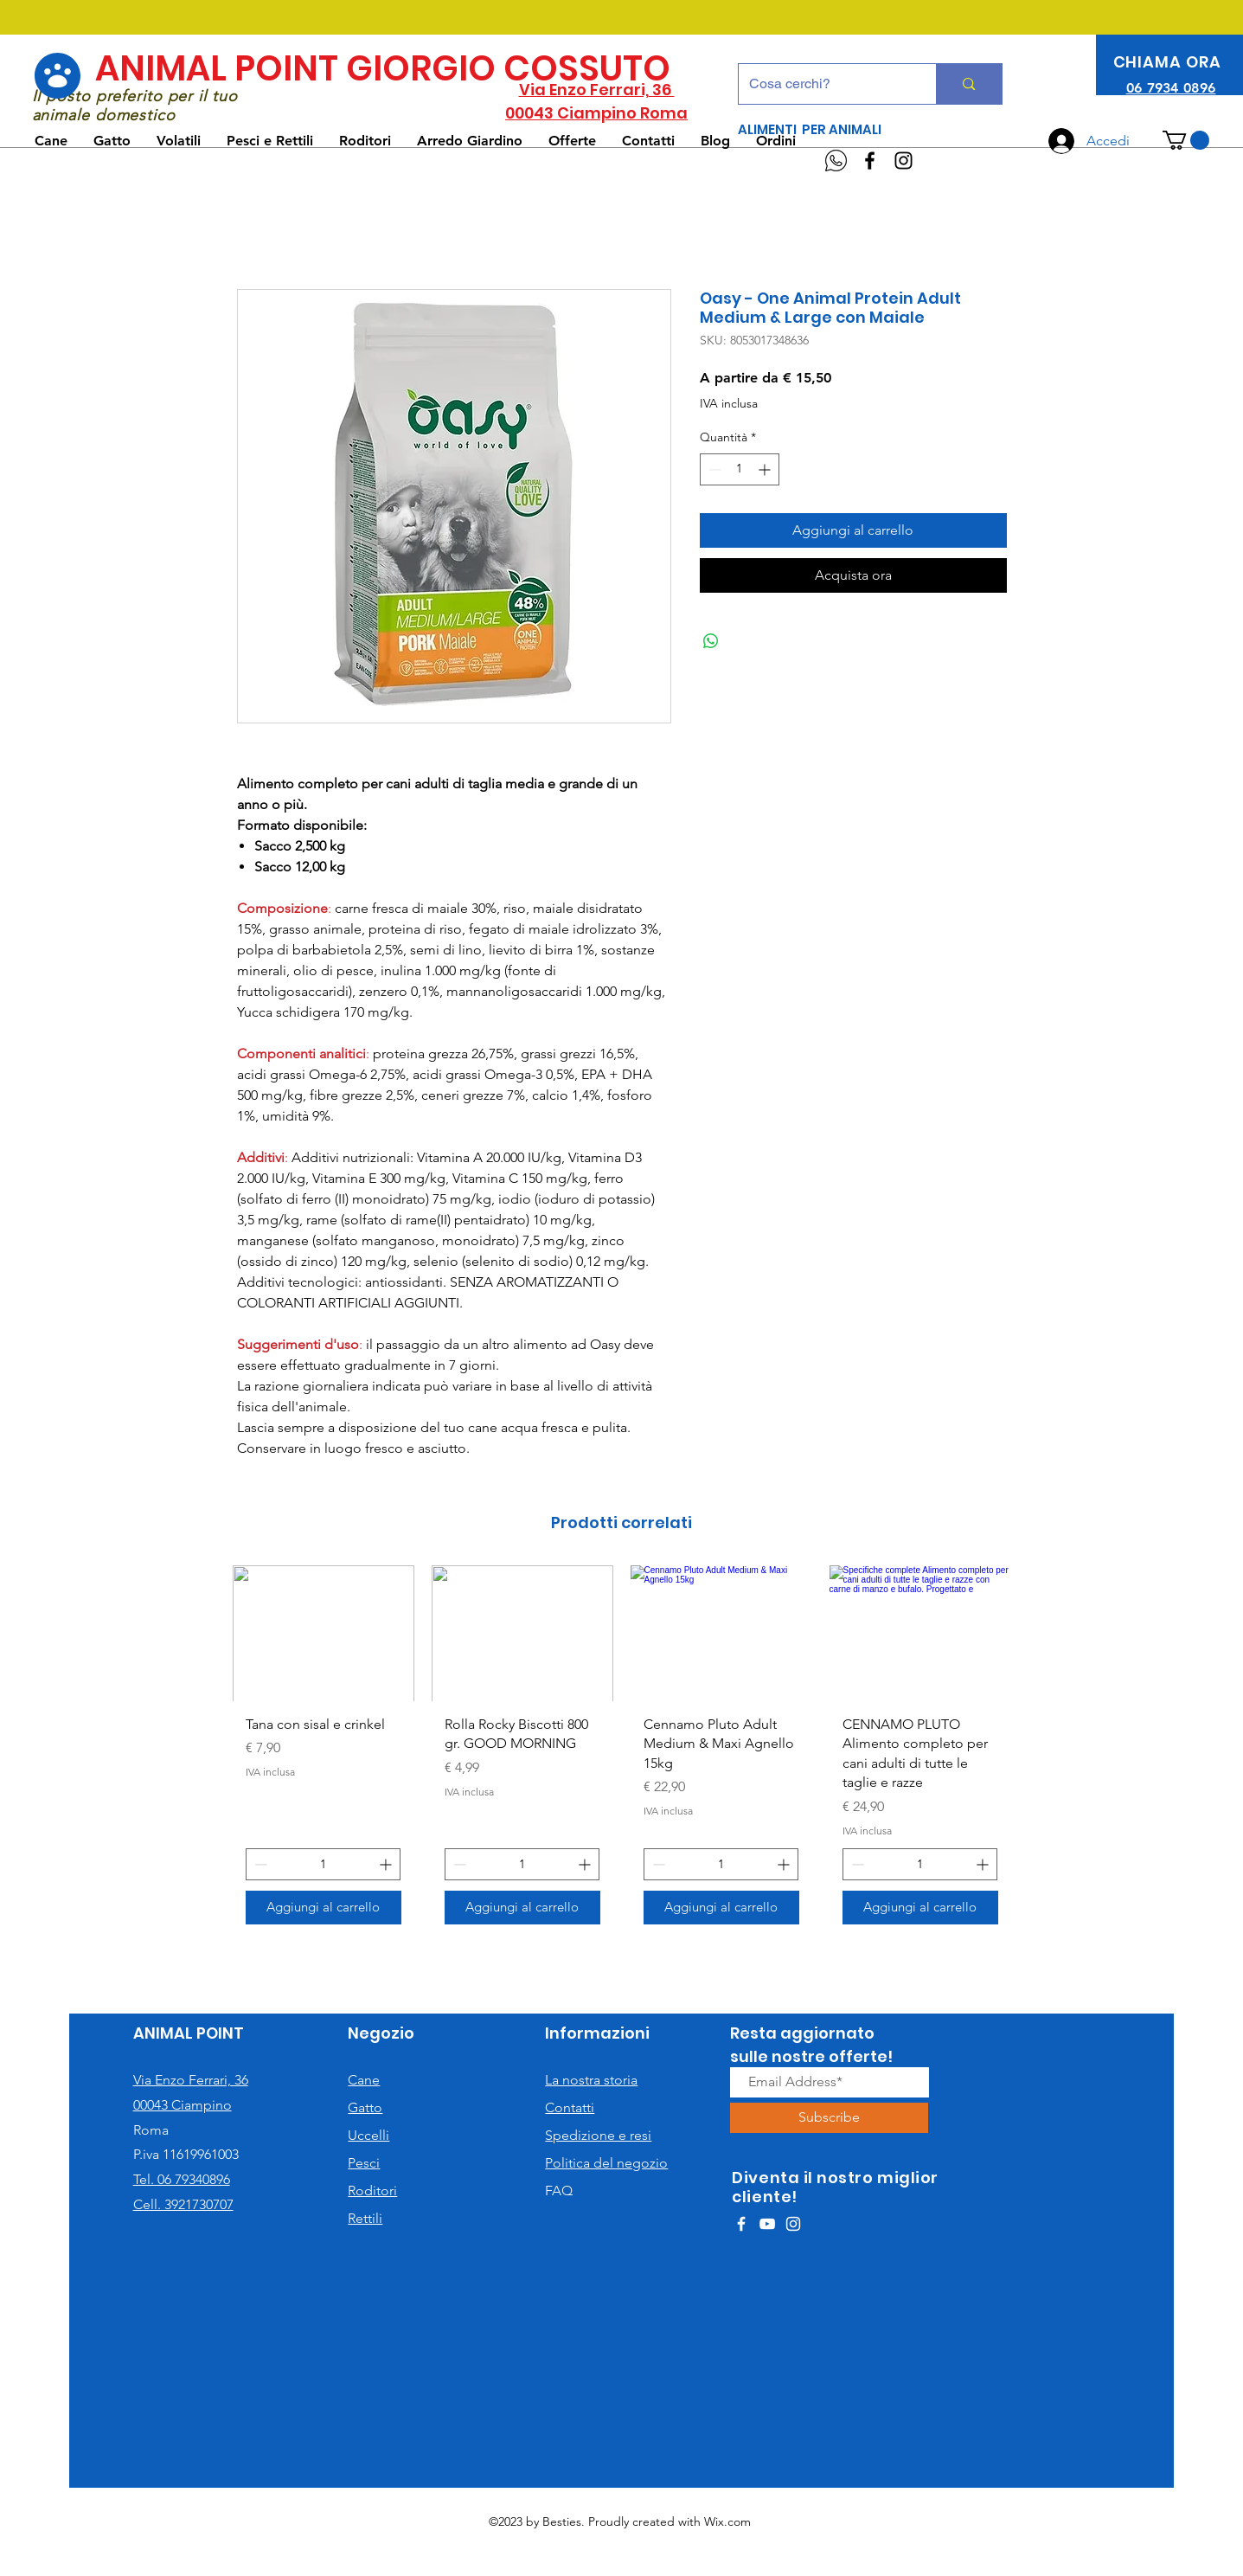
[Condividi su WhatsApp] (711, 641)
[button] (1186, 140)
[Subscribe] (829, 2118)
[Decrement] (713, 469)
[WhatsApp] (836, 160)
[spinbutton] (739, 469)
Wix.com (727, 2521)
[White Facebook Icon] (741, 2223)
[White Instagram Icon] (793, 2223)
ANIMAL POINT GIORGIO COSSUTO (382, 68)
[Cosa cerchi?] (824, 84)
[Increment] (766, 469)
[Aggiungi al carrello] (323, 1907)
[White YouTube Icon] (767, 2223)
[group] (622, 1751)
